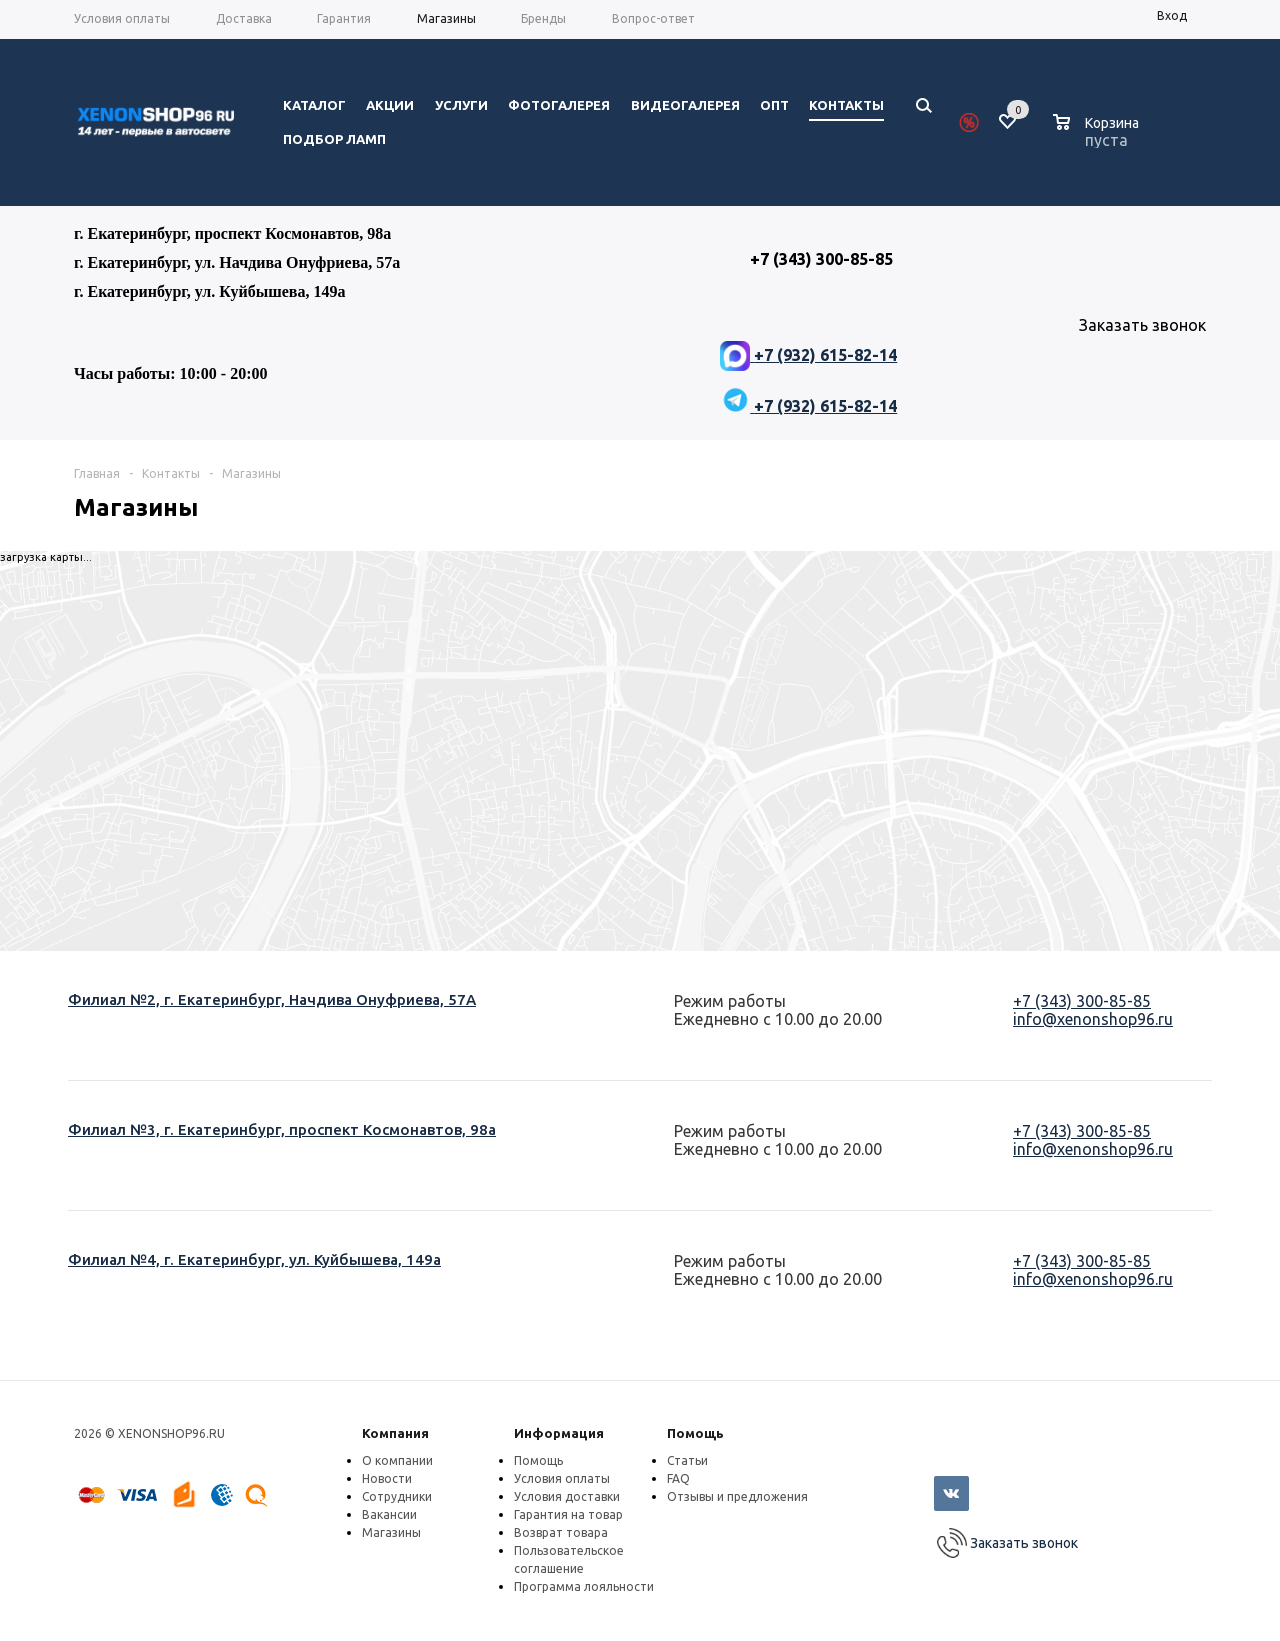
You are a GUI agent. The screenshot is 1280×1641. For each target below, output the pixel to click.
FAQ (678, 1478)
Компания (395, 1433)
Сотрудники (397, 1496)
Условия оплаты (562, 1478)
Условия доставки (567, 1496)
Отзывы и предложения (737, 1496)
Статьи (687, 1460)
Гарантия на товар (568, 1514)
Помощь (695, 1433)
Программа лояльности (584, 1586)
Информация (559, 1433)
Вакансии (389, 1514)
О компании (397, 1460)
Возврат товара (561, 1532)
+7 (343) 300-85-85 (1082, 1001)
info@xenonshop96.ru (1093, 1019)
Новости (387, 1478)
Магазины (391, 1532)
